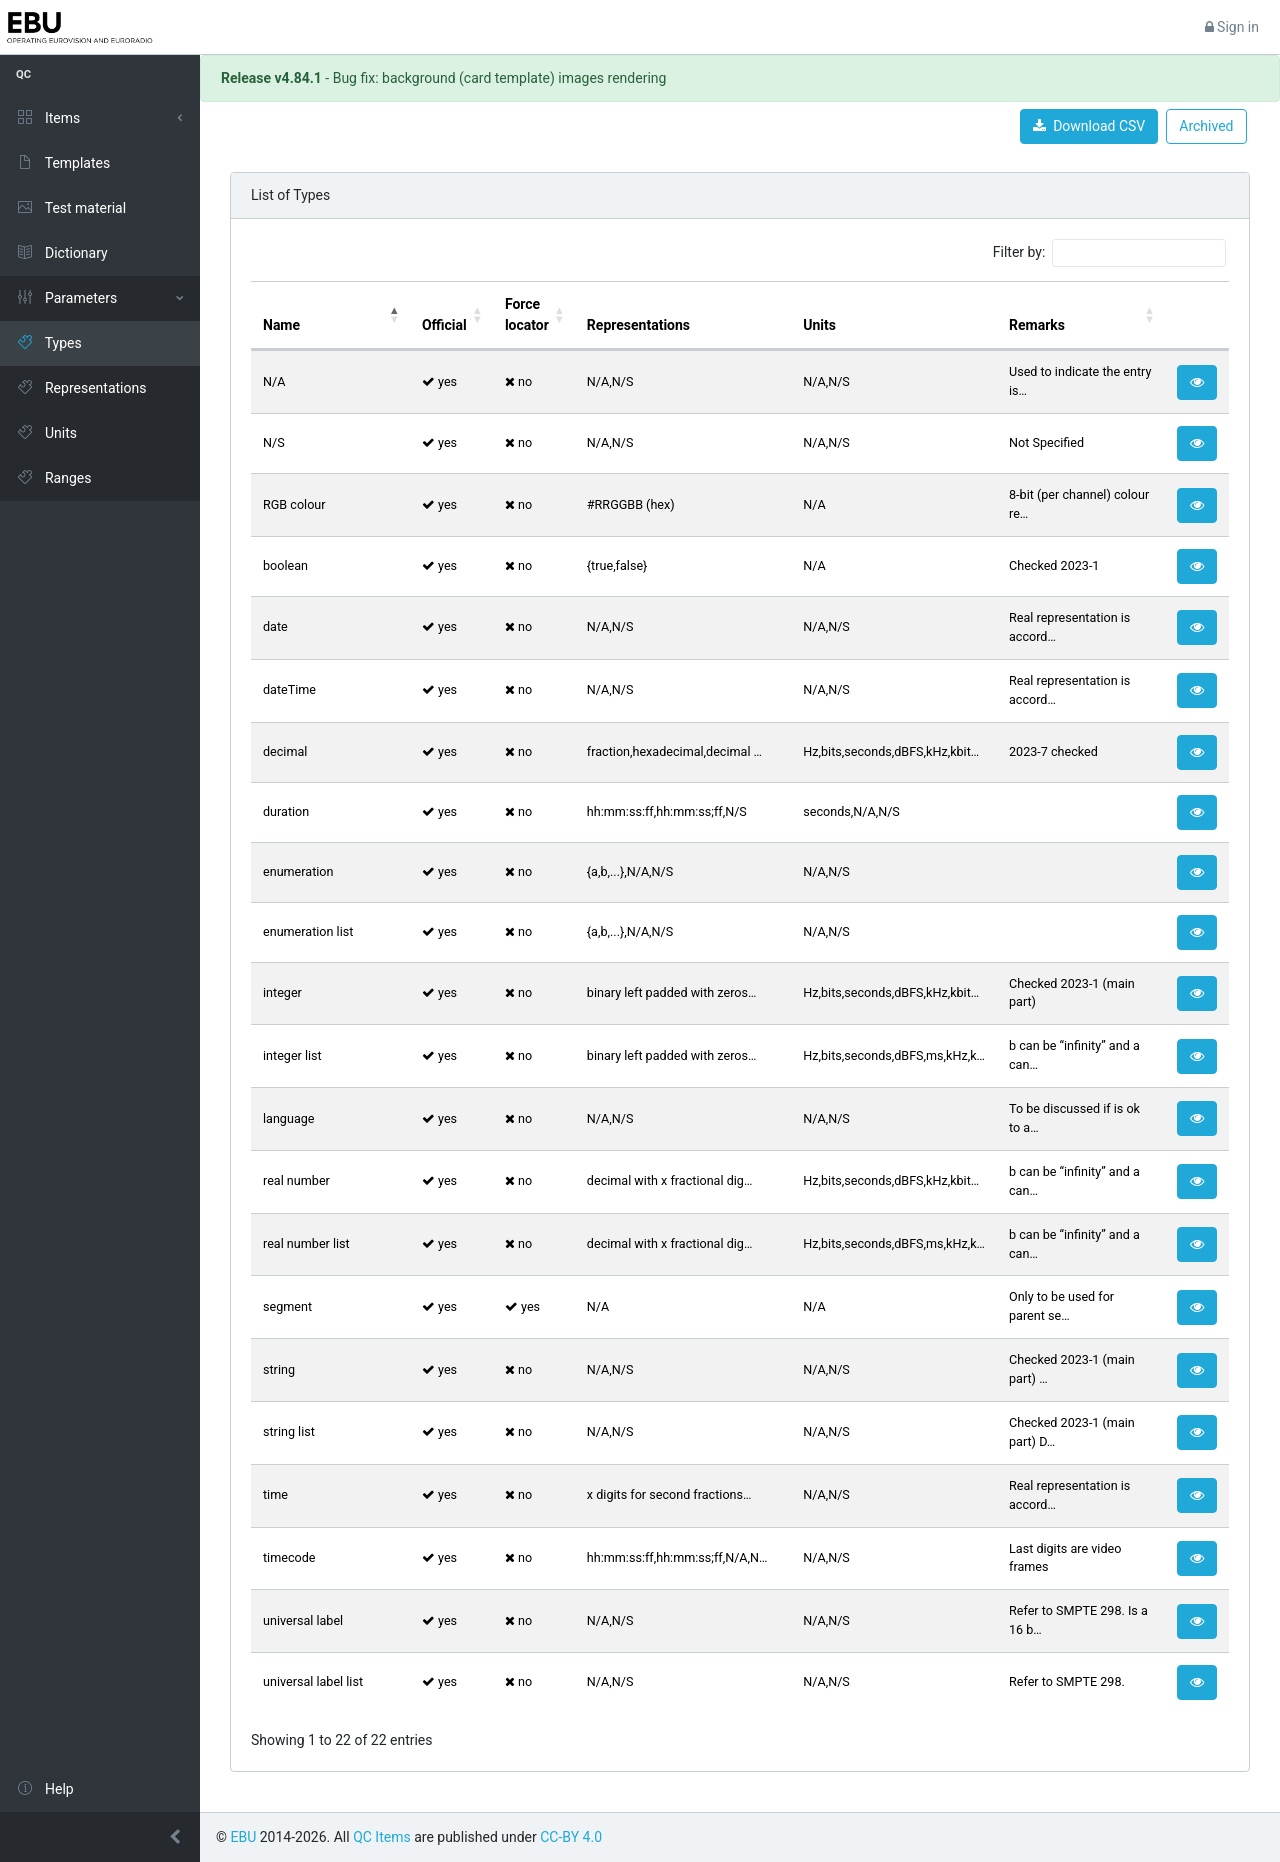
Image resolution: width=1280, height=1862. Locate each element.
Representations (81, 388)
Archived (1206, 126)
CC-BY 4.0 (571, 1837)
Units (46, 433)
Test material (71, 208)
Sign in (1232, 27)
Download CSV (1089, 126)
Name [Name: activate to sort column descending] (281, 325)
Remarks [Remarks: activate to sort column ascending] (1037, 325)
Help (45, 1789)
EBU (243, 1837)
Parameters (66, 298)
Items (48, 118)
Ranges (53, 478)
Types (49, 343)
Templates (63, 163)
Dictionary (62, 253)
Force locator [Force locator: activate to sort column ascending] (527, 314)
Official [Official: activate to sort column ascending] (444, 325)
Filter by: (1109, 253)
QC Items (382, 1837)
